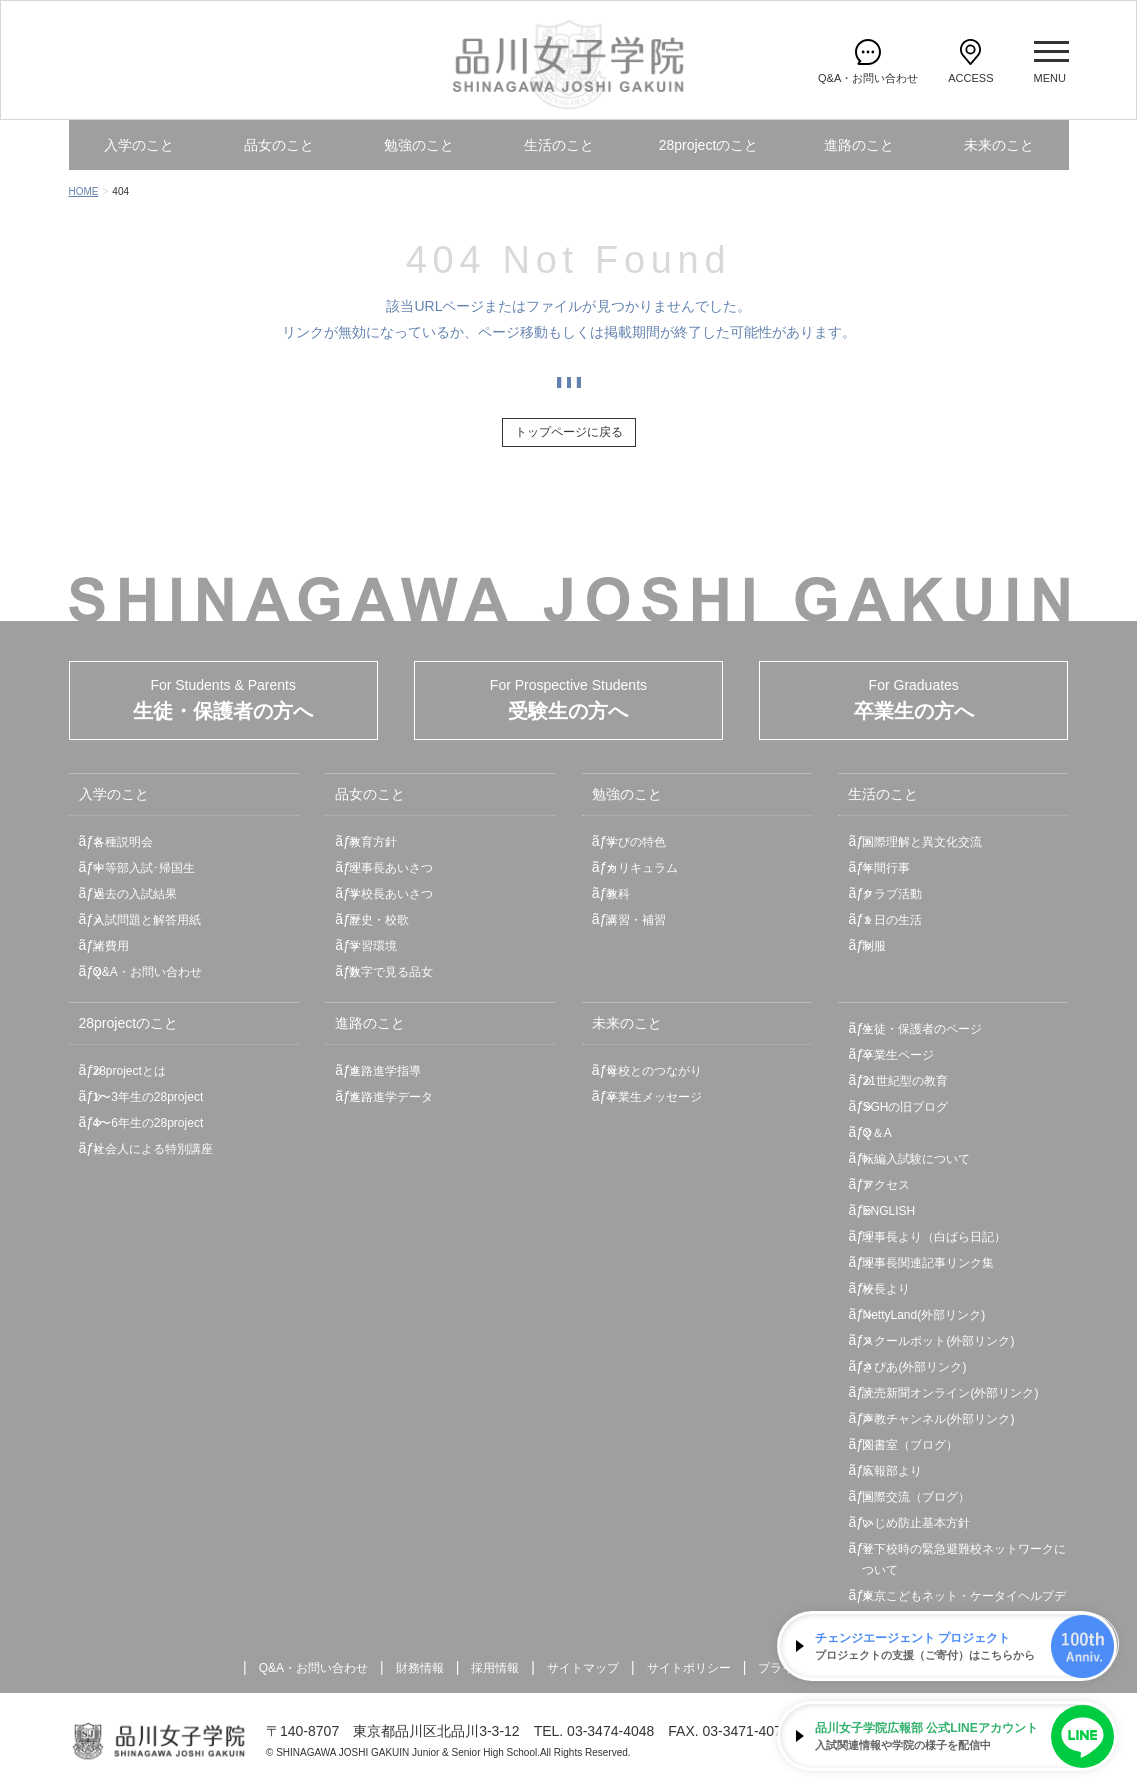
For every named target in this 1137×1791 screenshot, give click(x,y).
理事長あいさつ (391, 868)
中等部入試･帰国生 (144, 868)
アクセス (886, 1185)
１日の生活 (892, 920)
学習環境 (373, 946)
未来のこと (999, 145)
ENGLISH (888, 1211)
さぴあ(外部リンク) (914, 1367)
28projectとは (129, 1071)
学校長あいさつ (391, 894)
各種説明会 (123, 842)
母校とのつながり (654, 1071)
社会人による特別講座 (153, 1149)
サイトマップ (583, 1668)
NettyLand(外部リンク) (923, 1315)
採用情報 (495, 1668)
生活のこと (559, 145)
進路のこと (859, 145)
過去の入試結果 (135, 894)
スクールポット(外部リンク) (938, 1341)
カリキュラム (642, 868)
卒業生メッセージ (654, 1097)
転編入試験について (916, 1159)
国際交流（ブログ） (916, 1497)
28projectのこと (709, 145)
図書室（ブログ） (910, 1445)
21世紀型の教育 (904, 1081)
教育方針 (373, 842)
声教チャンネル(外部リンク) (938, 1419)
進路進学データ (391, 1097)
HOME (84, 191)
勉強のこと (419, 145)
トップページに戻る (569, 432)
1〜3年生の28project (148, 1097)
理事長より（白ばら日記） (934, 1237)
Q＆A (876, 1133)
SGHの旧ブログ (905, 1107)
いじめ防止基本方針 (916, 1523)
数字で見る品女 (391, 972)
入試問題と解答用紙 (147, 920)
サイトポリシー (689, 1668)
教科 (618, 894)
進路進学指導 (385, 1071)
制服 (874, 946)
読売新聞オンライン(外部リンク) (950, 1393)
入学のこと (139, 145)
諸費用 (111, 946)
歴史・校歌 (379, 920)
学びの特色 (636, 842)
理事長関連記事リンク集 (928, 1263)
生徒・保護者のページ (922, 1029)
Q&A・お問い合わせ (147, 972)
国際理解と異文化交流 (922, 842)
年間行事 (886, 868)
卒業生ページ (898, 1055)
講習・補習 (636, 920)
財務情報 (420, 1668)
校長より (886, 1289)
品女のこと (279, 145)
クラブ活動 (892, 894)
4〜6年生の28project (148, 1123)
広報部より (892, 1471)
